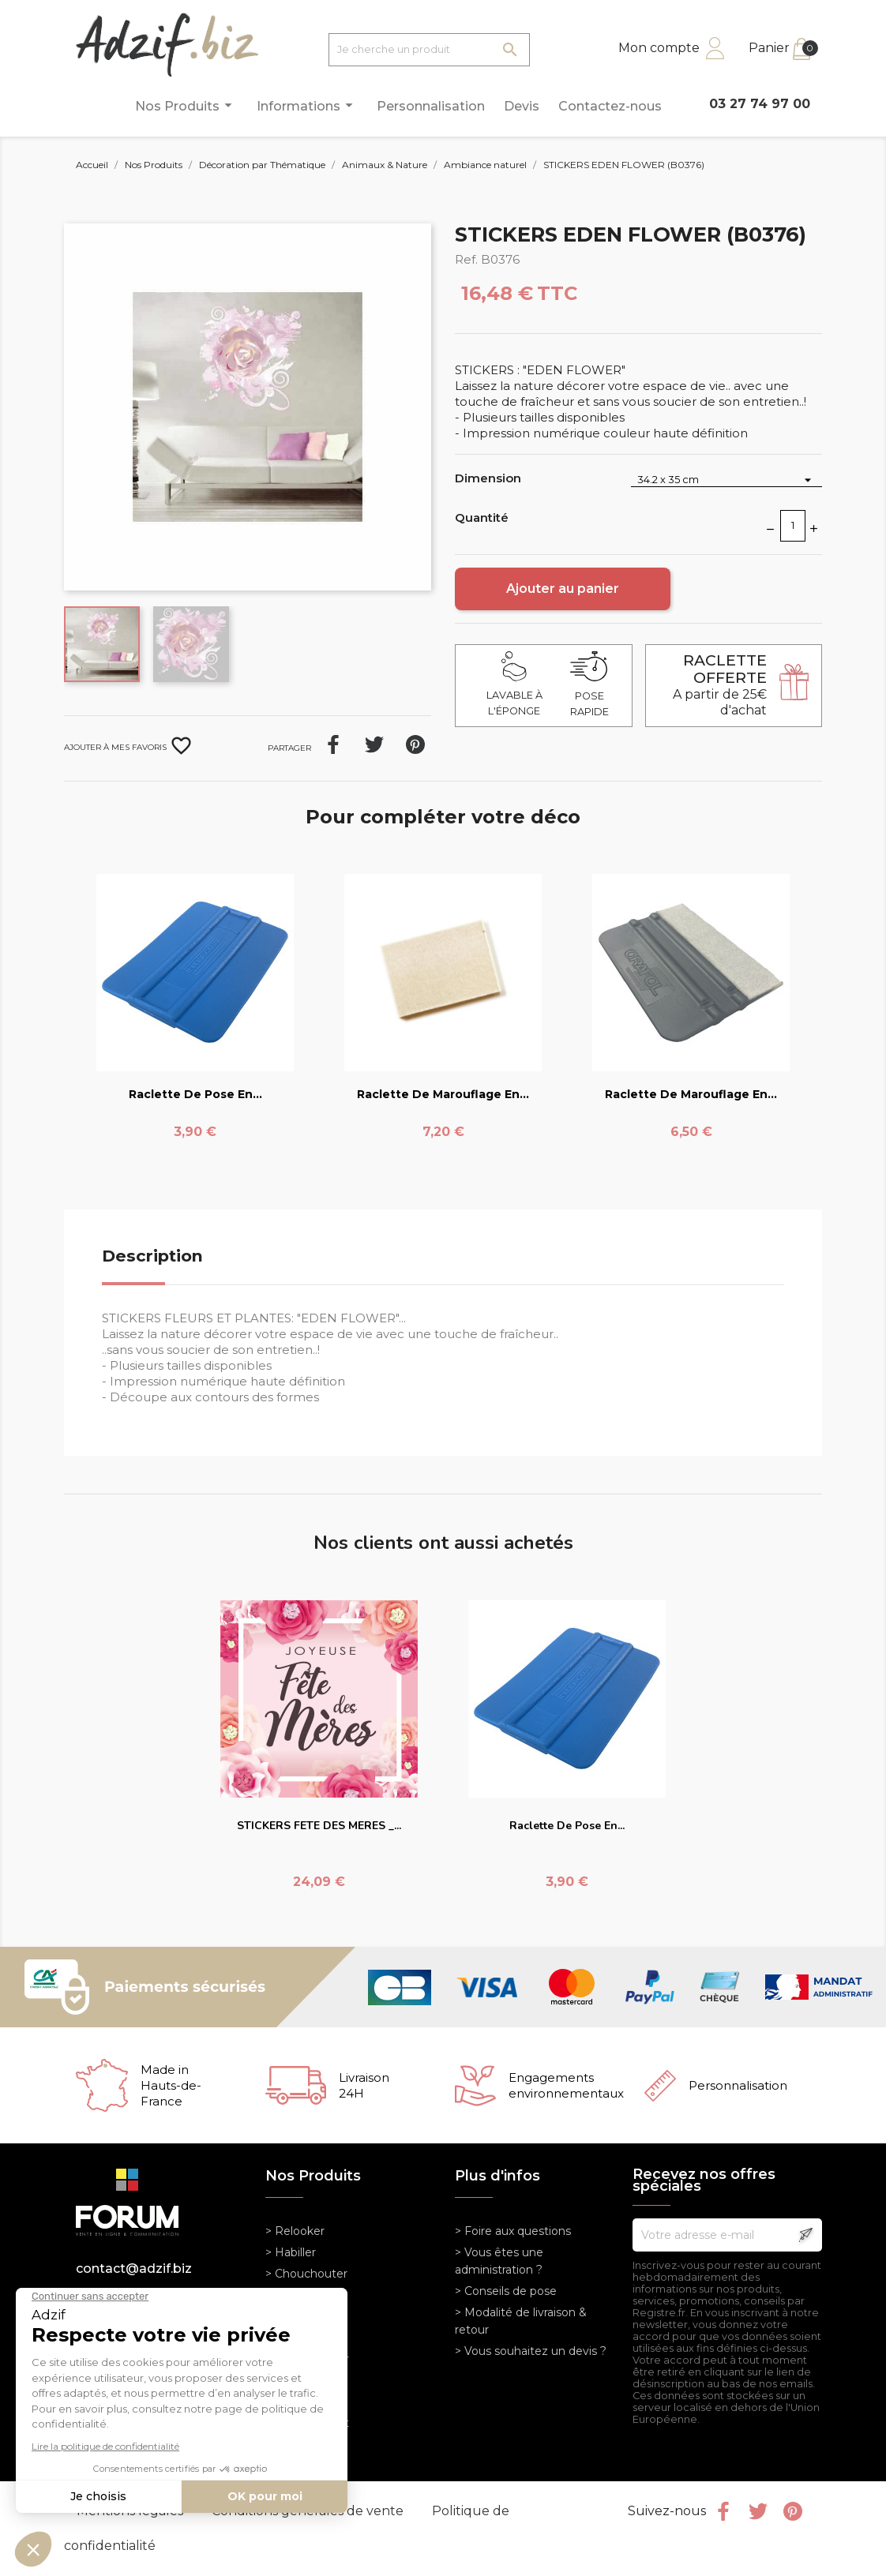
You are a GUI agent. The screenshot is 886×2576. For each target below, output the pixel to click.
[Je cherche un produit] (429, 49)
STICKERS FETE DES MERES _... (319, 1825)
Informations (307, 105)
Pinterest (415, 744)
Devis (521, 106)
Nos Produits (186, 105)
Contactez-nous (610, 106)
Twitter (758, 2511)
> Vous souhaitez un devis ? (530, 2351)
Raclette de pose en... (195, 1094)
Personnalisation (431, 106)
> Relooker (295, 2231)
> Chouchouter (306, 2274)
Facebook (723, 2511)
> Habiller (290, 2252)
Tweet (374, 744)
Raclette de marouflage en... (443, 1094)
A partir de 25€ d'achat (720, 685)
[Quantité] (792, 526)
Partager (333, 744)
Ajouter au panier (562, 588)
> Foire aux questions (513, 2231)
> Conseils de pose (506, 2291)
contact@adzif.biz (134, 2268)
